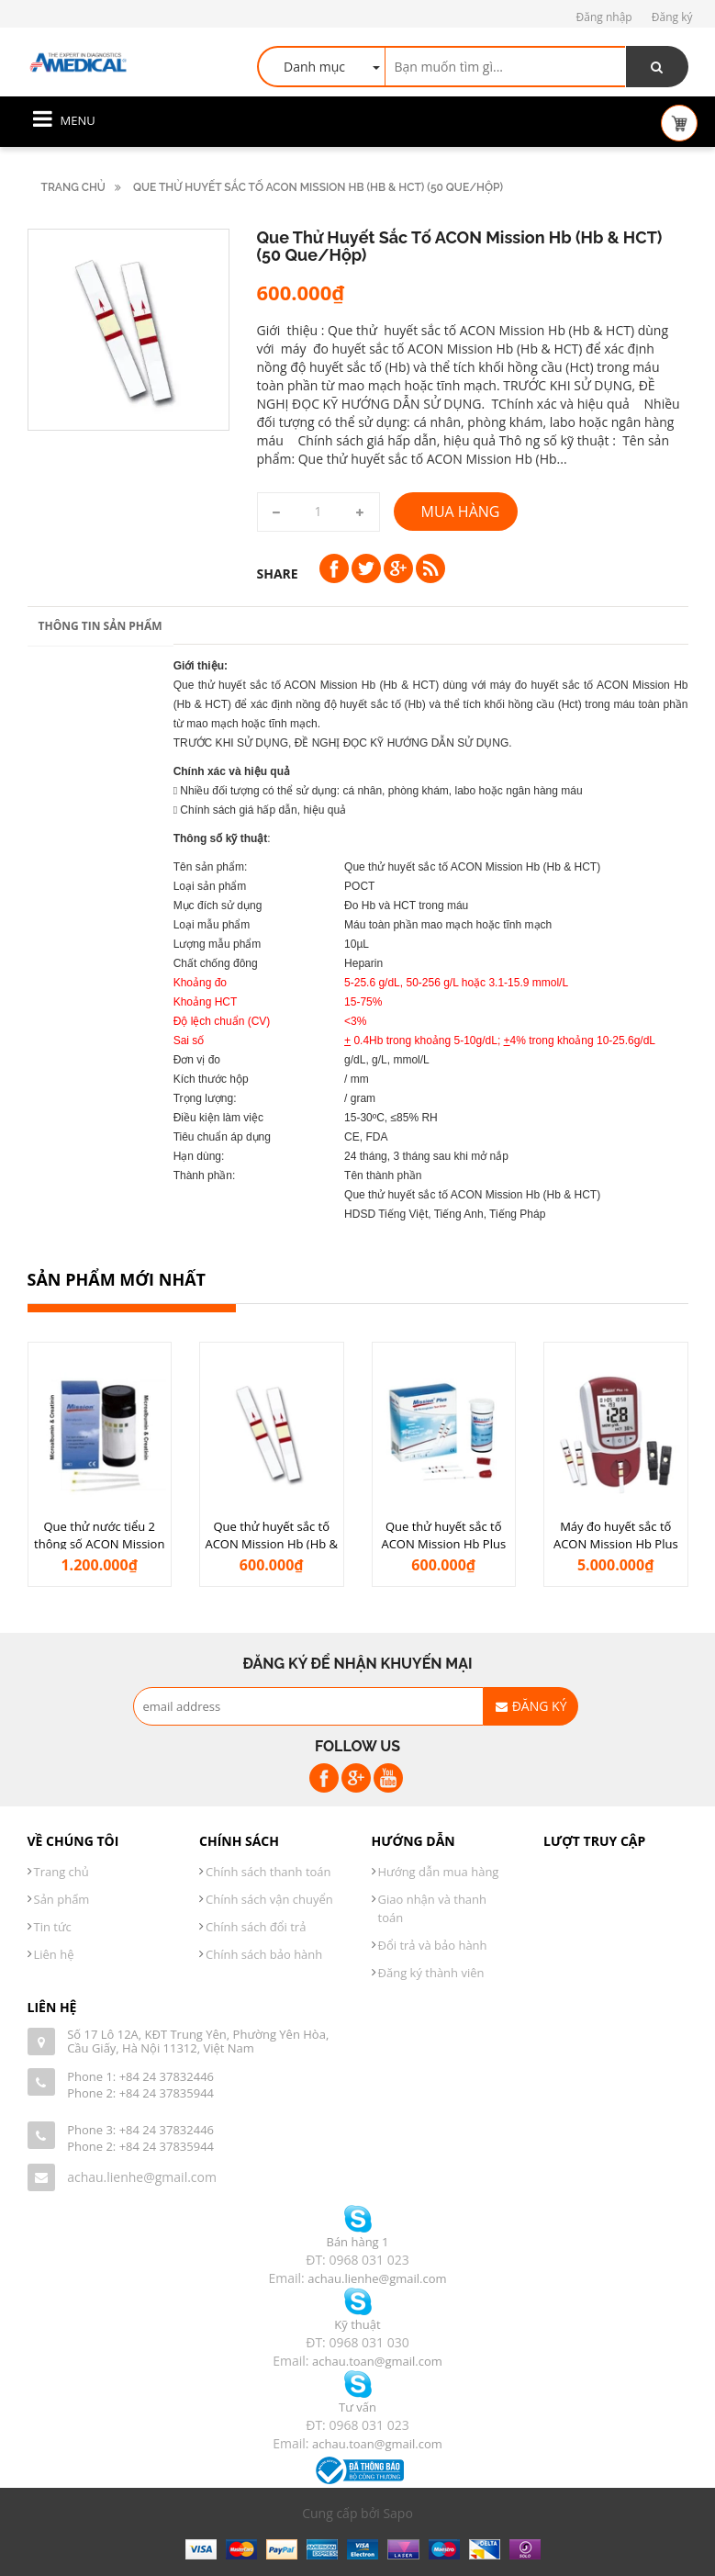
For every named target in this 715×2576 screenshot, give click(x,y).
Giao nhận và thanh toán (432, 1908)
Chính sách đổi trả (256, 1926)
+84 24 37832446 (166, 2076)
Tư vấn (357, 2407)
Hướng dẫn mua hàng (438, 1871)
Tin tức (53, 1926)
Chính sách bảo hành (264, 1954)
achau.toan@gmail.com (377, 2361)
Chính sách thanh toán (268, 1871)
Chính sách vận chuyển (269, 1899)
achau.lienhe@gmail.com (142, 2177)
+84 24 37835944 (166, 2093)
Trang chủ (73, 187)
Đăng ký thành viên (431, 1972)
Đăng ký (672, 17)
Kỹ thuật (357, 2324)
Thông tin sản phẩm (100, 626)
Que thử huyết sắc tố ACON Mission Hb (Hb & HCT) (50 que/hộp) (271, 1543)
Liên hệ (54, 1954)
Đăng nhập (604, 17)
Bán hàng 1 (357, 2241)
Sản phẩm (62, 1899)
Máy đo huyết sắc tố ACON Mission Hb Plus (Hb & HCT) (615, 1543)
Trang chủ (61, 1871)
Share (277, 573)
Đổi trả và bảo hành (432, 1945)
